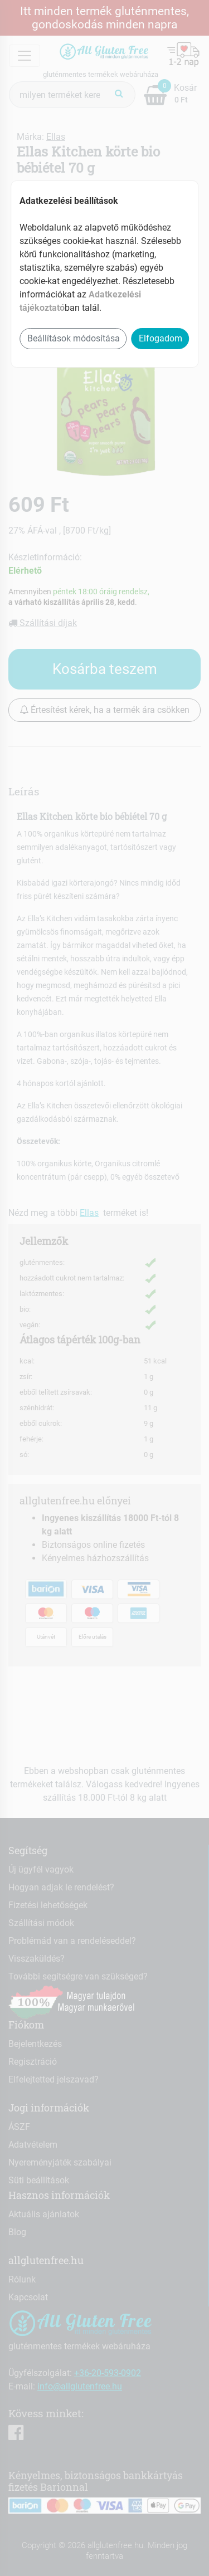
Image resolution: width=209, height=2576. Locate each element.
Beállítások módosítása (73, 338)
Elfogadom (160, 338)
